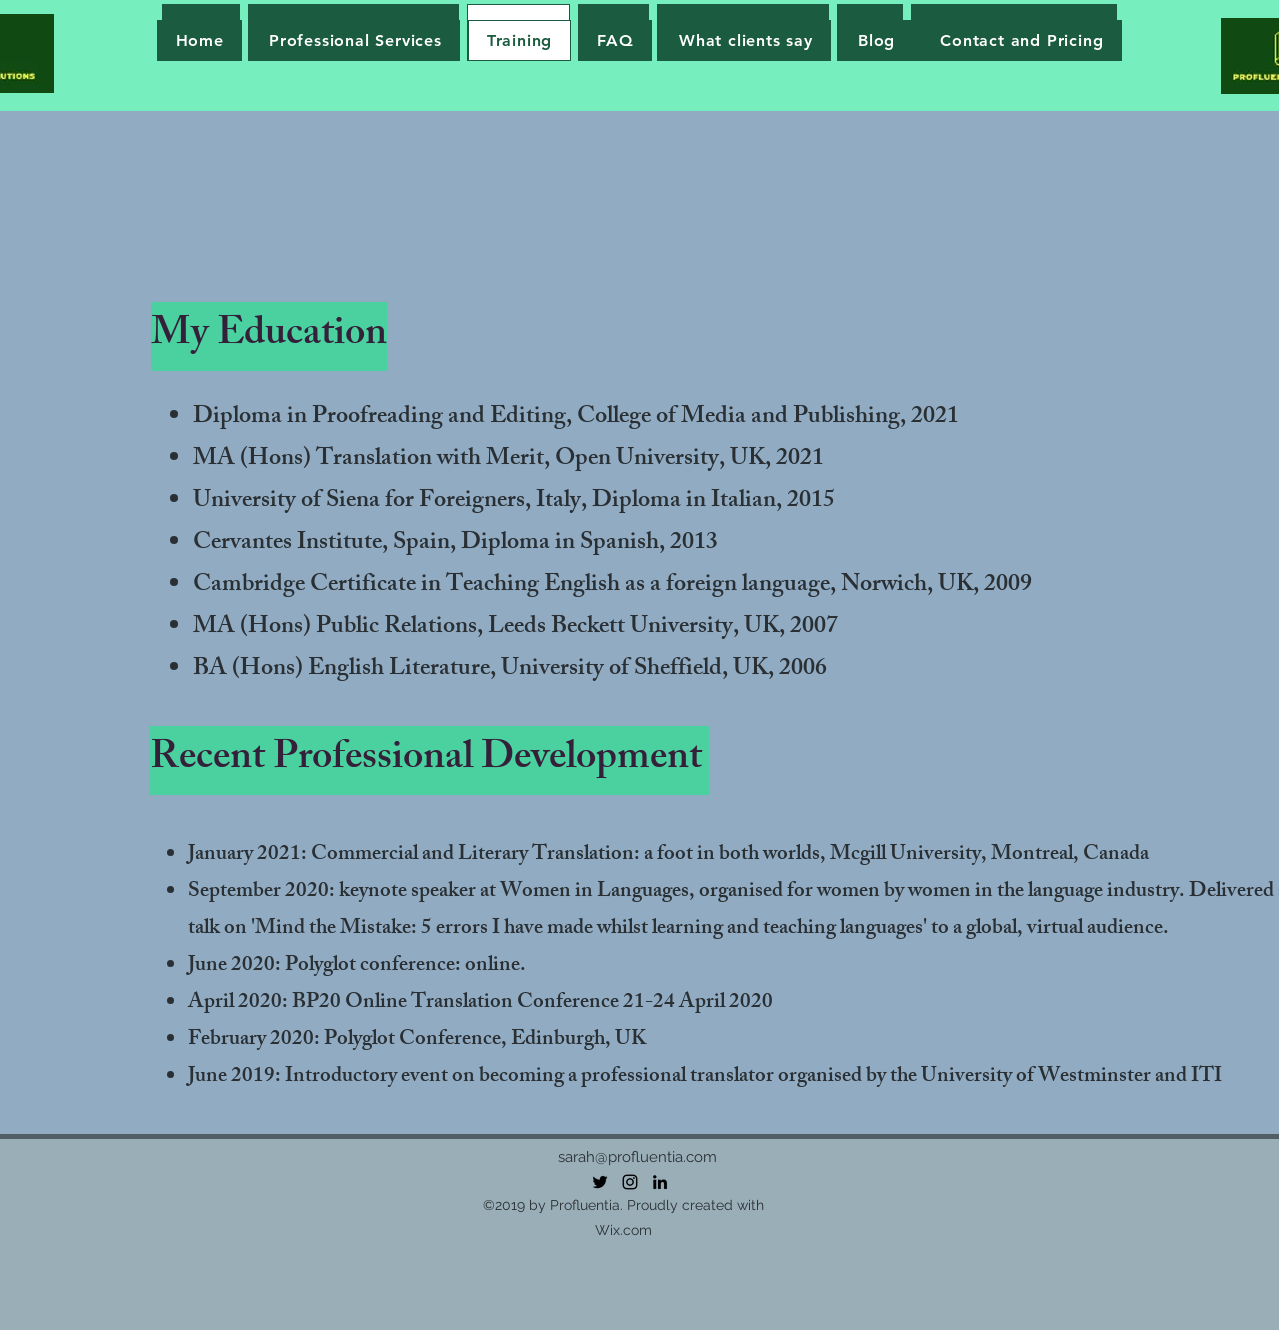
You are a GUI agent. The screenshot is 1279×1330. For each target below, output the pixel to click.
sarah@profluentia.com (637, 1157)
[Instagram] (630, 1182)
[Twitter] (600, 1182)
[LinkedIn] (660, 1182)
